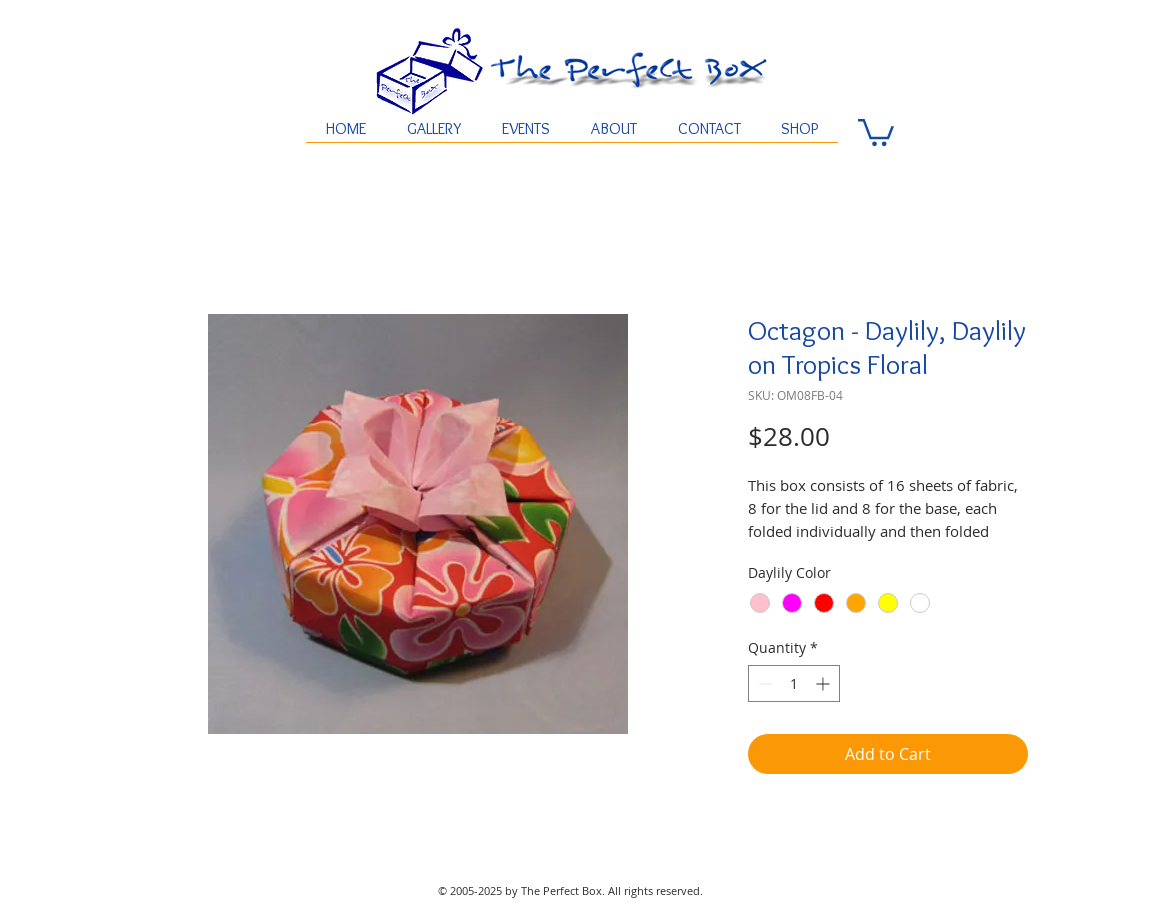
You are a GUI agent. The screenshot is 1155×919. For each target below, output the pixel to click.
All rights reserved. (655, 890)
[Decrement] (763, 683)
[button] (876, 131)
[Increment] (824, 683)
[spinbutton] (794, 683)
